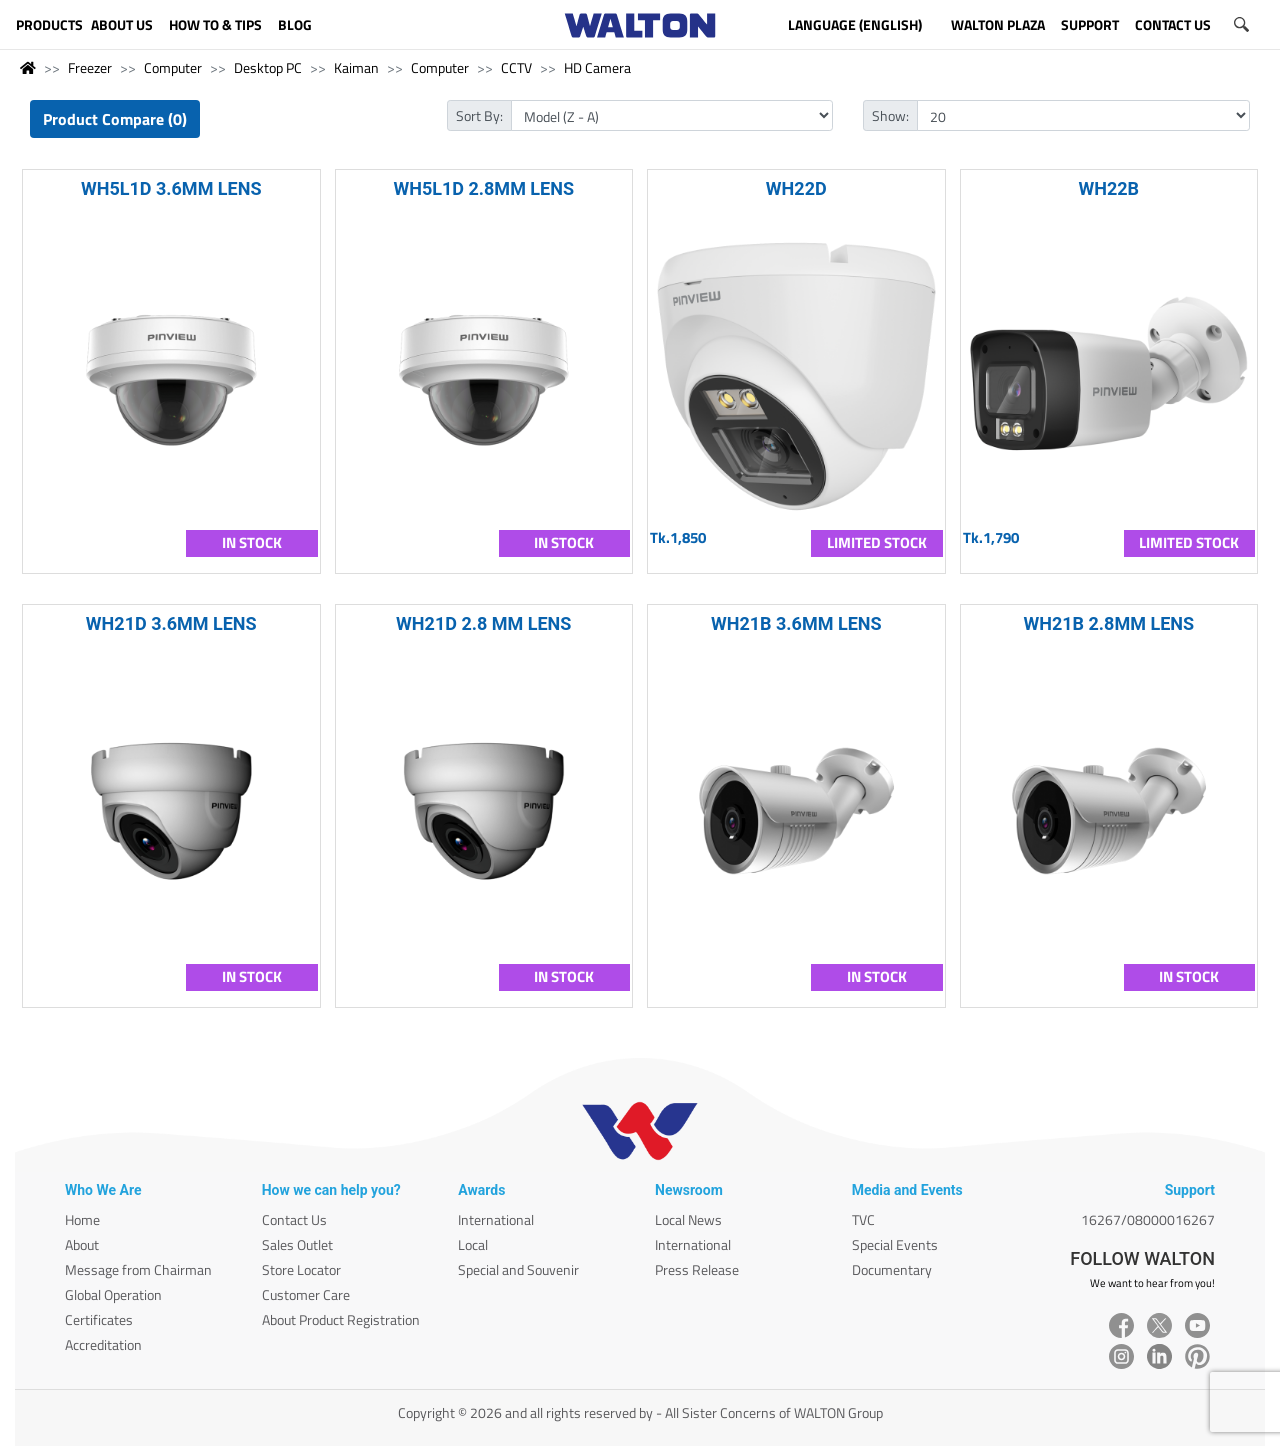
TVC (863, 1219)
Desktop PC (268, 67)
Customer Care (306, 1294)
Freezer (90, 67)
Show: (890, 115)
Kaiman (356, 67)
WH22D (796, 188)
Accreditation (103, 1344)
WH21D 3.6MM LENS (171, 623)
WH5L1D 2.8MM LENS (483, 188)
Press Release (697, 1269)
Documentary (892, 1269)
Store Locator (301, 1269)
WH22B (1108, 188)
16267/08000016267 (1148, 1219)
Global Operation (113, 1294)
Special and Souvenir (518, 1269)
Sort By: (479, 115)
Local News (688, 1219)
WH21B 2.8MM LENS (1108, 623)
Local (473, 1244)
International (496, 1219)
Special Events (895, 1244)
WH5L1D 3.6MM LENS (171, 188)
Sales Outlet (297, 1244)
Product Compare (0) (115, 119)
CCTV (516, 67)
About (82, 1244)
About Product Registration (341, 1319)
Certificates (99, 1319)
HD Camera (597, 67)
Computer (173, 67)
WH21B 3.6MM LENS (796, 623)
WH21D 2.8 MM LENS (483, 623)
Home (82, 1219)
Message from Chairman (138, 1269)
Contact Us (294, 1219)
